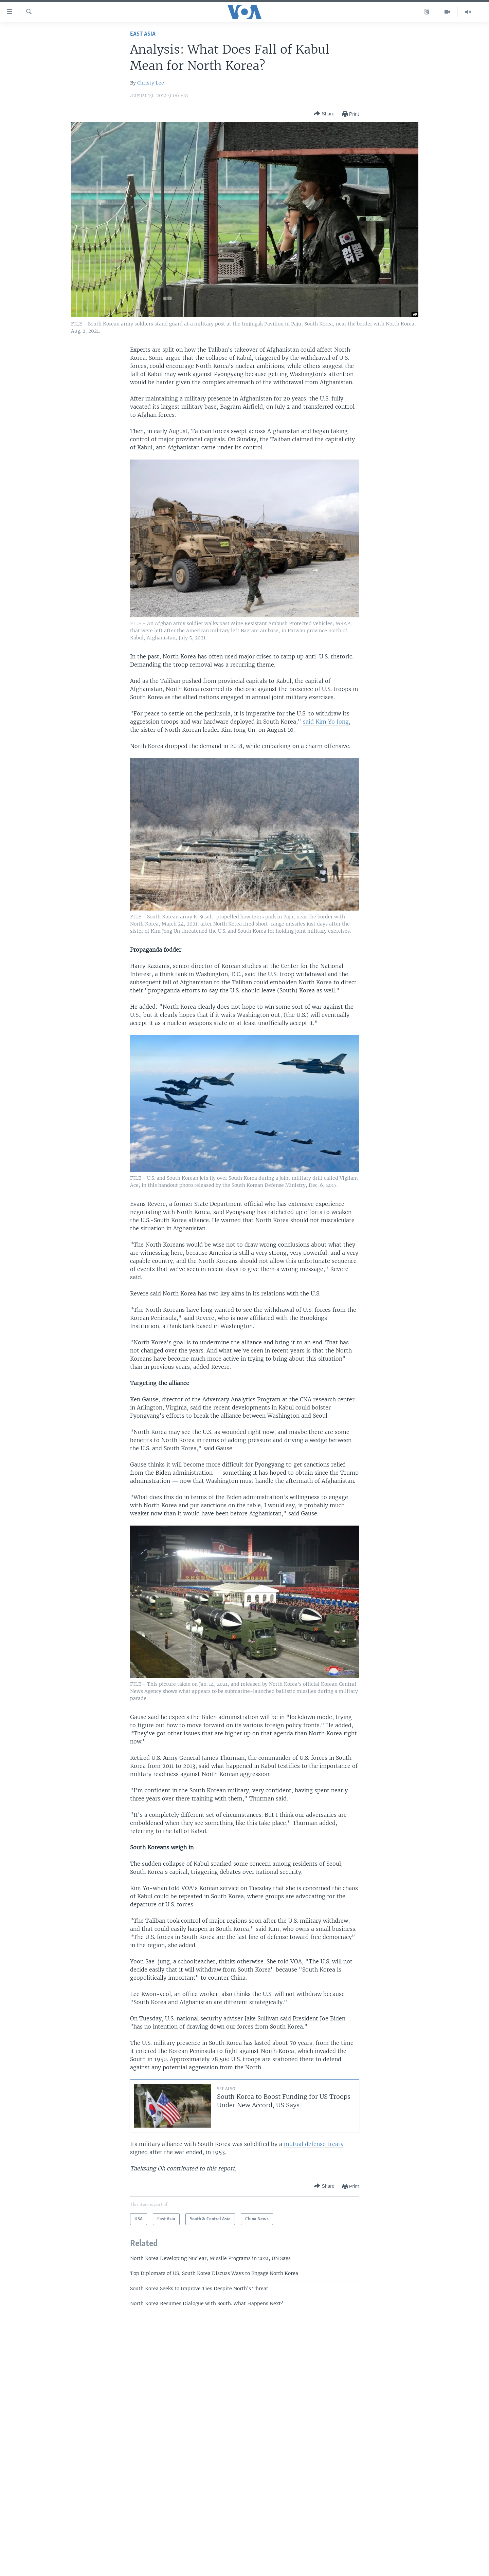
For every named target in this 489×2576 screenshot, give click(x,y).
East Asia (143, 34)
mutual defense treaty (314, 2144)
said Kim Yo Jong (326, 721)
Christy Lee (150, 83)
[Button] (324, 114)
